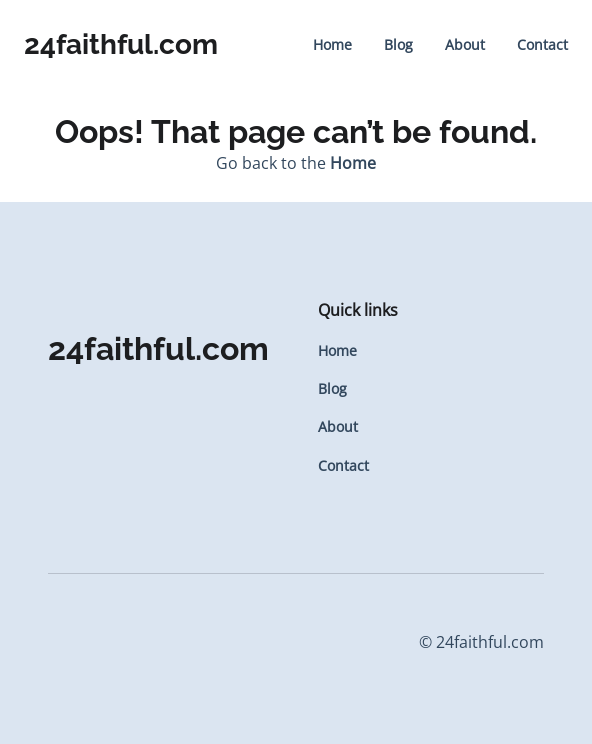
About (465, 44)
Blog (398, 44)
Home (332, 44)
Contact (542, 44)
